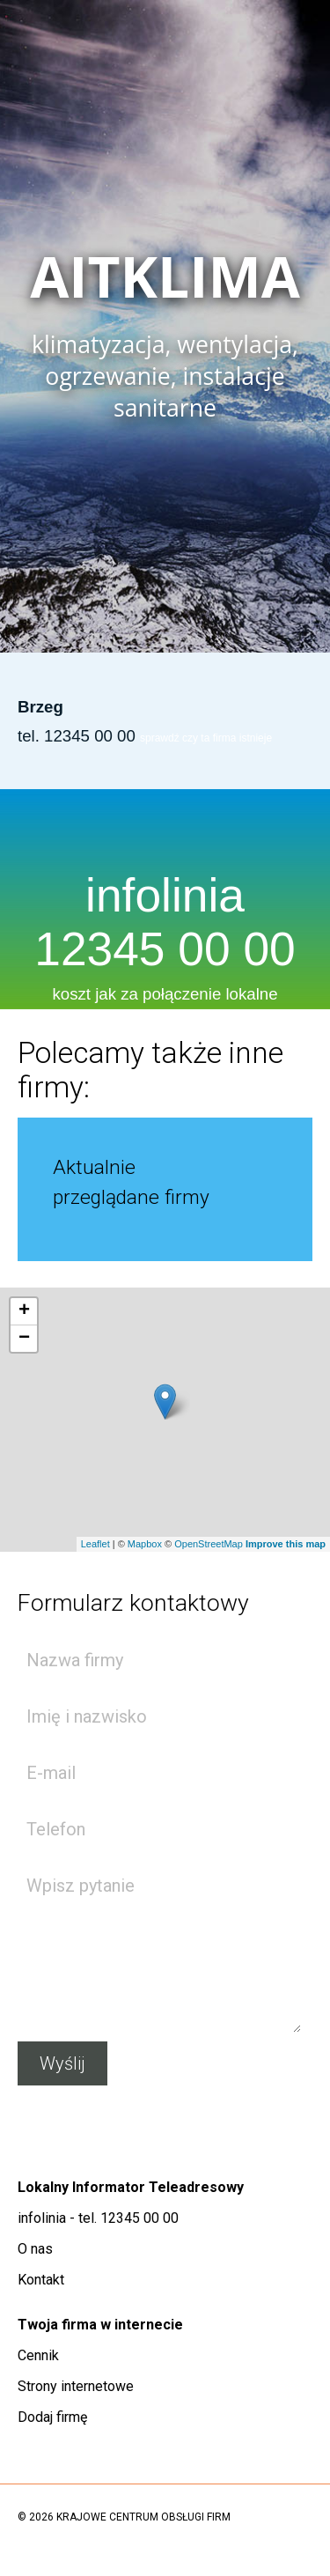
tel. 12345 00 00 (77, 736)
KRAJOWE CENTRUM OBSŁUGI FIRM (143, 2517)
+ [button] (24, 1311)
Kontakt (41, 2279)
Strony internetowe (76, 2386)
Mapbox (145, 1544)
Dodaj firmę (52, 2417)
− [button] (24, 1338)
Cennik (38, 2355)
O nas (35, 2248)
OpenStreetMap (208, 1544)
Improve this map (286, 1544)
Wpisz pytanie (159, 1947)
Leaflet (95, 1544)
